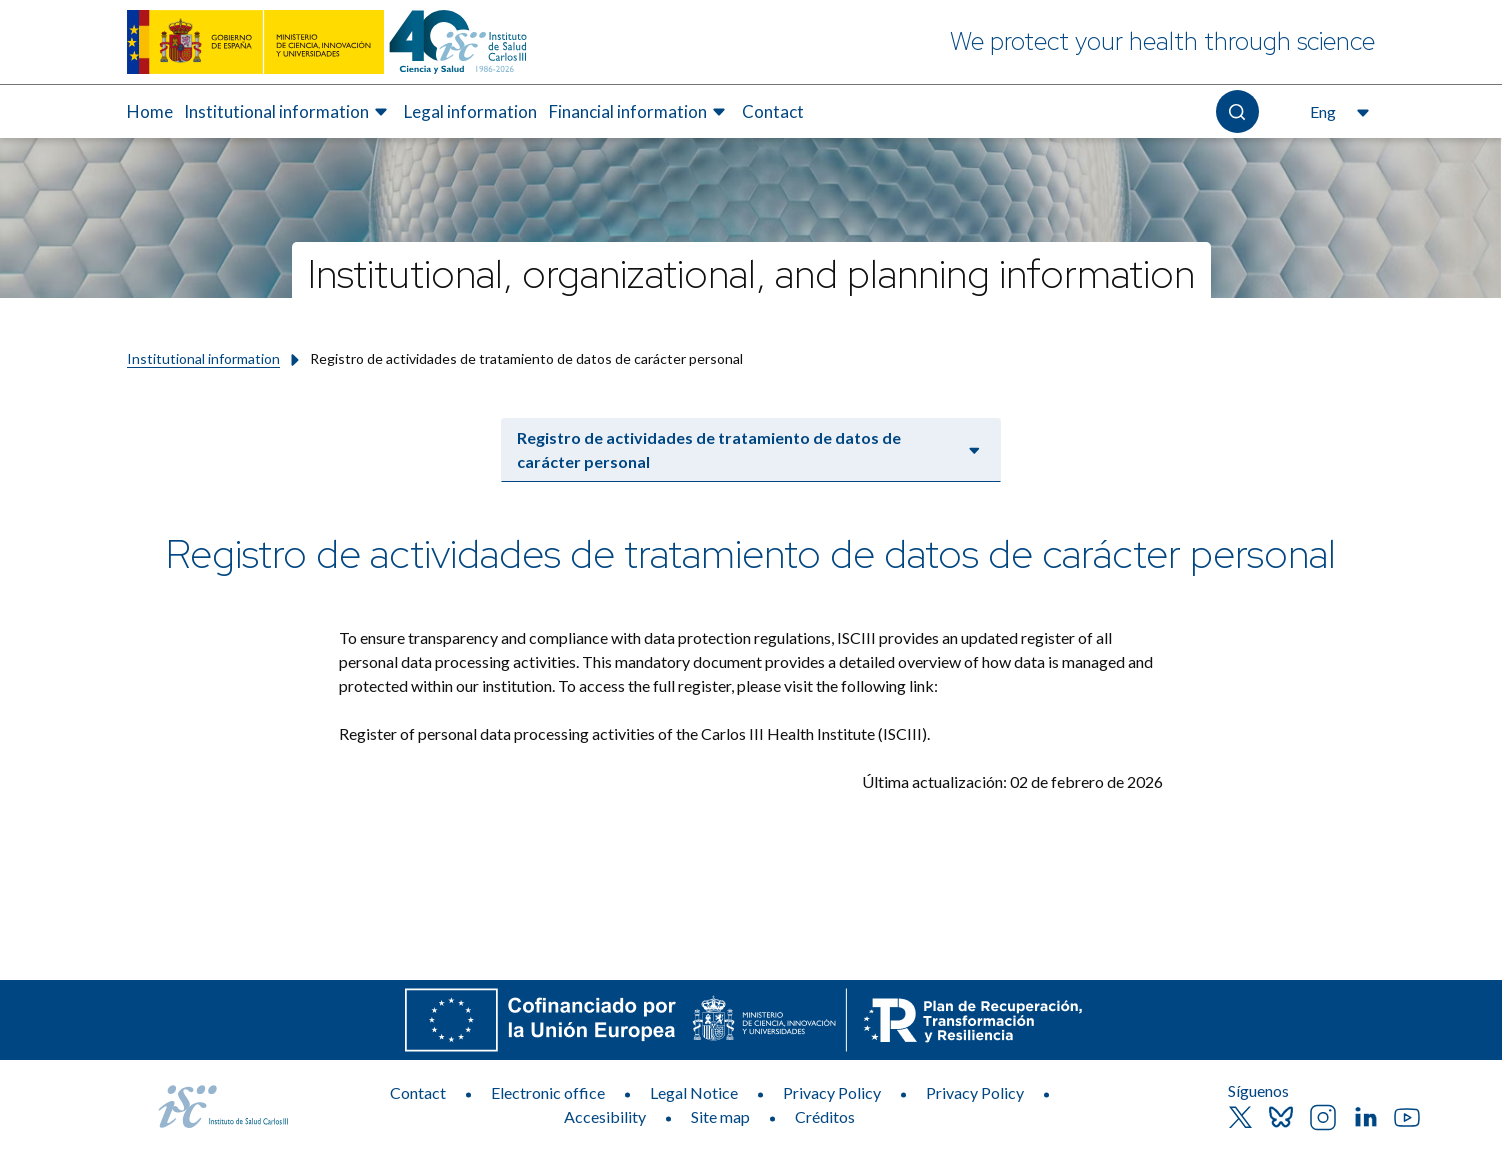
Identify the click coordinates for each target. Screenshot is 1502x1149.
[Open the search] (1237, 111)
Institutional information (203, 358)
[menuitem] (150, 112)
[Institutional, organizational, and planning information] (751, 270)
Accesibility (605, 1116)
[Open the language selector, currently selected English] (1337, 112)
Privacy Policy (832, 1092)
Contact (418, 1092)
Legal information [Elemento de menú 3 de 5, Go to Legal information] (470, 111)
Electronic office (548, 1092)
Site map (720, 1116)
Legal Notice (694, 1092)
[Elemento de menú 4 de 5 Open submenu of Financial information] (640, 112)
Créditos (825, 1116)
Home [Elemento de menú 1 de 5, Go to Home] (150, 111)
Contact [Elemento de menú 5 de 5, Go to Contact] (773, 111)
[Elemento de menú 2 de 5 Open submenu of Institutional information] (288, 112)
